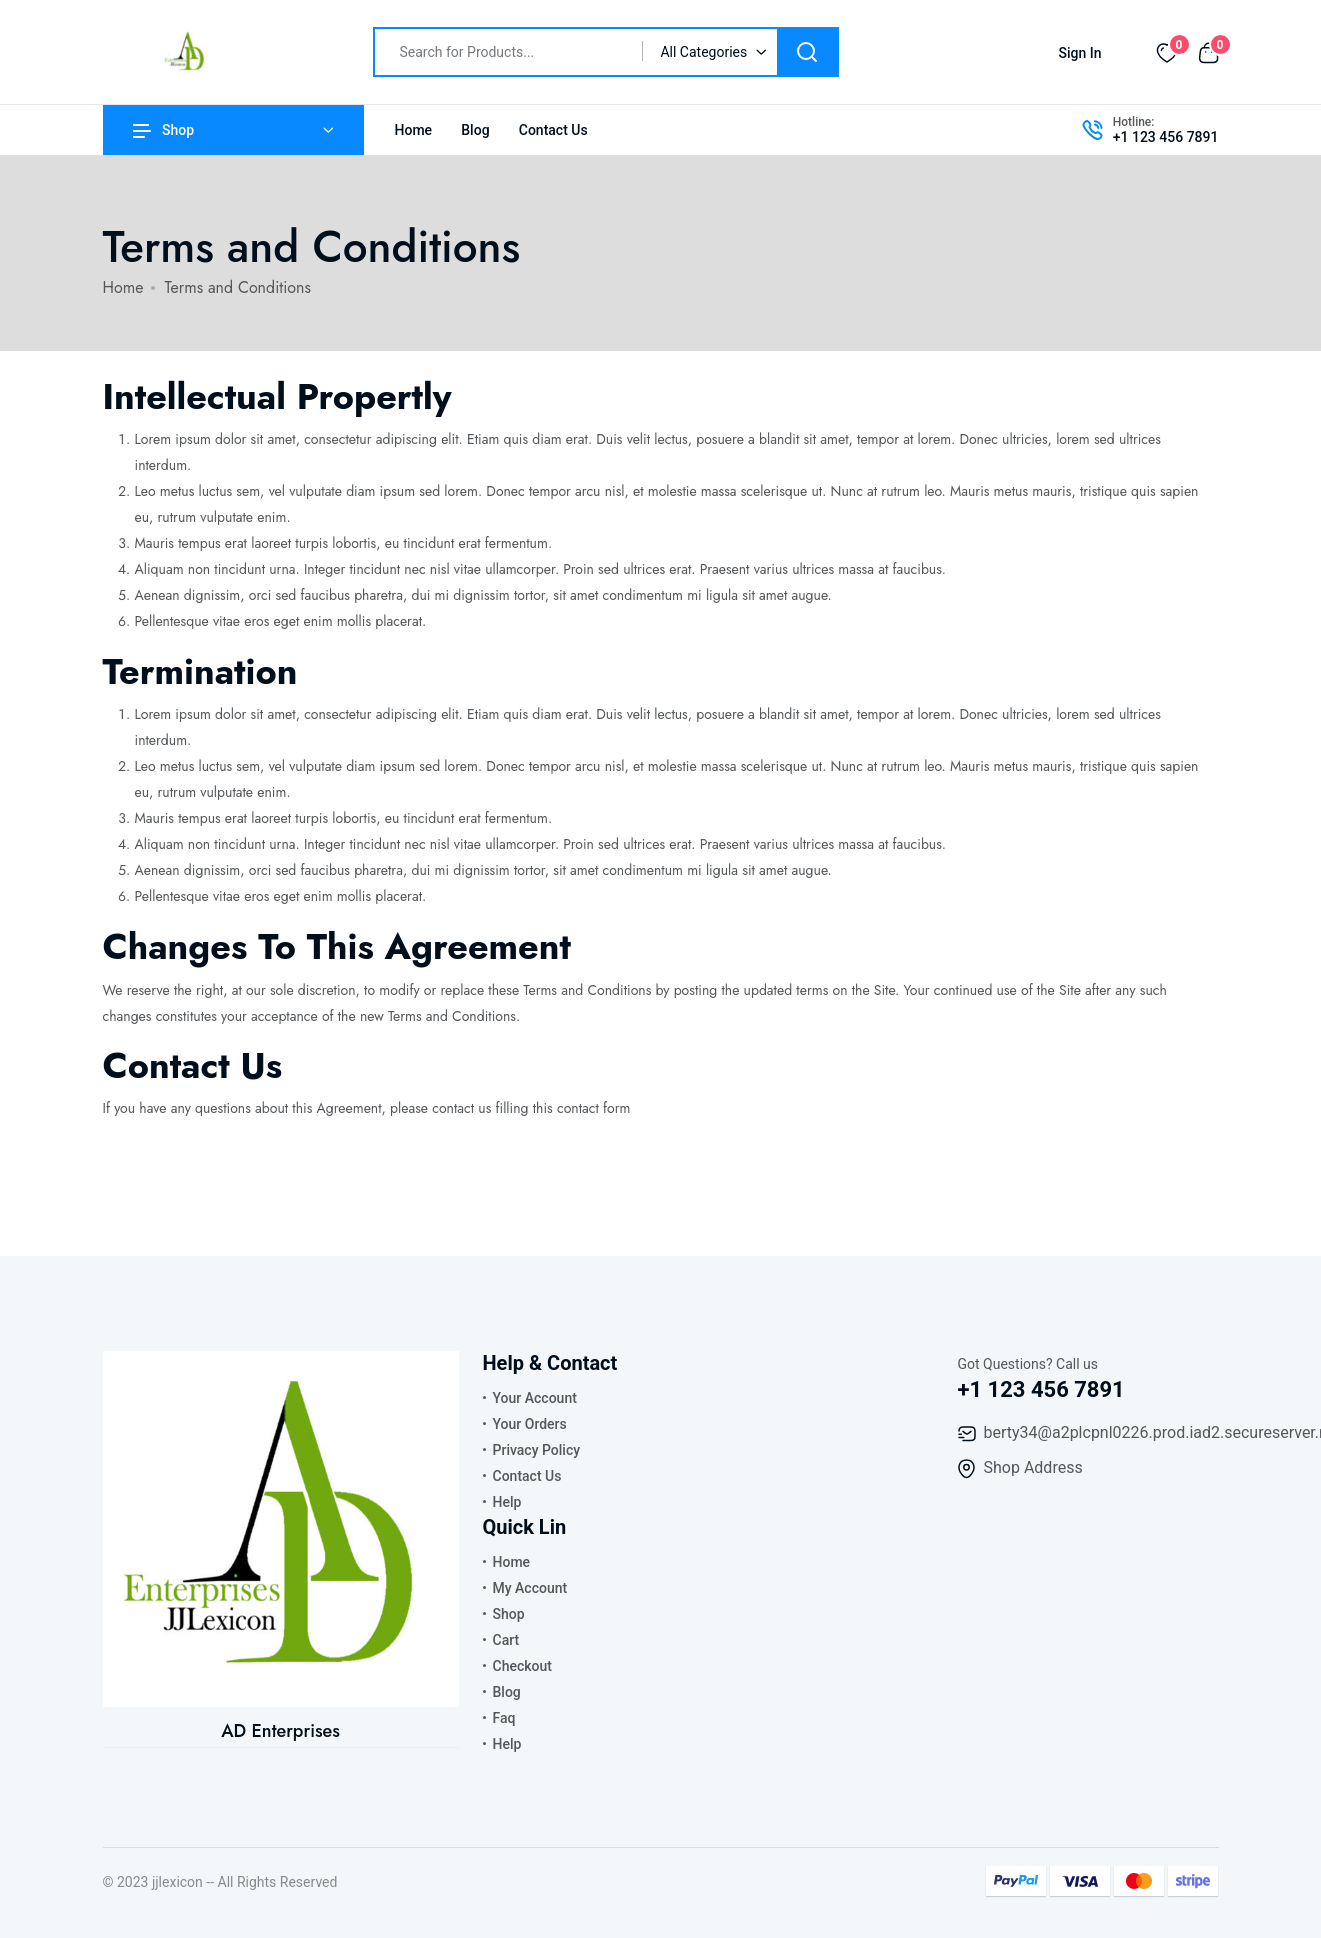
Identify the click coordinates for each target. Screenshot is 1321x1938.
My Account (530, 1588)
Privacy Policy (537, 1450)
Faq (504, 1718)
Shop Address (1033, 1467)
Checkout (522, 1666)
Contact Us (553, 130)
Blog (475, 130)
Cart (506, 1640)
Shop (164, 130)
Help (507, 1502)
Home (414, 130)
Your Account (535, 1398)
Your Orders (530, 1424)
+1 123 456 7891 (1166, 137)
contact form (593, 1108)
